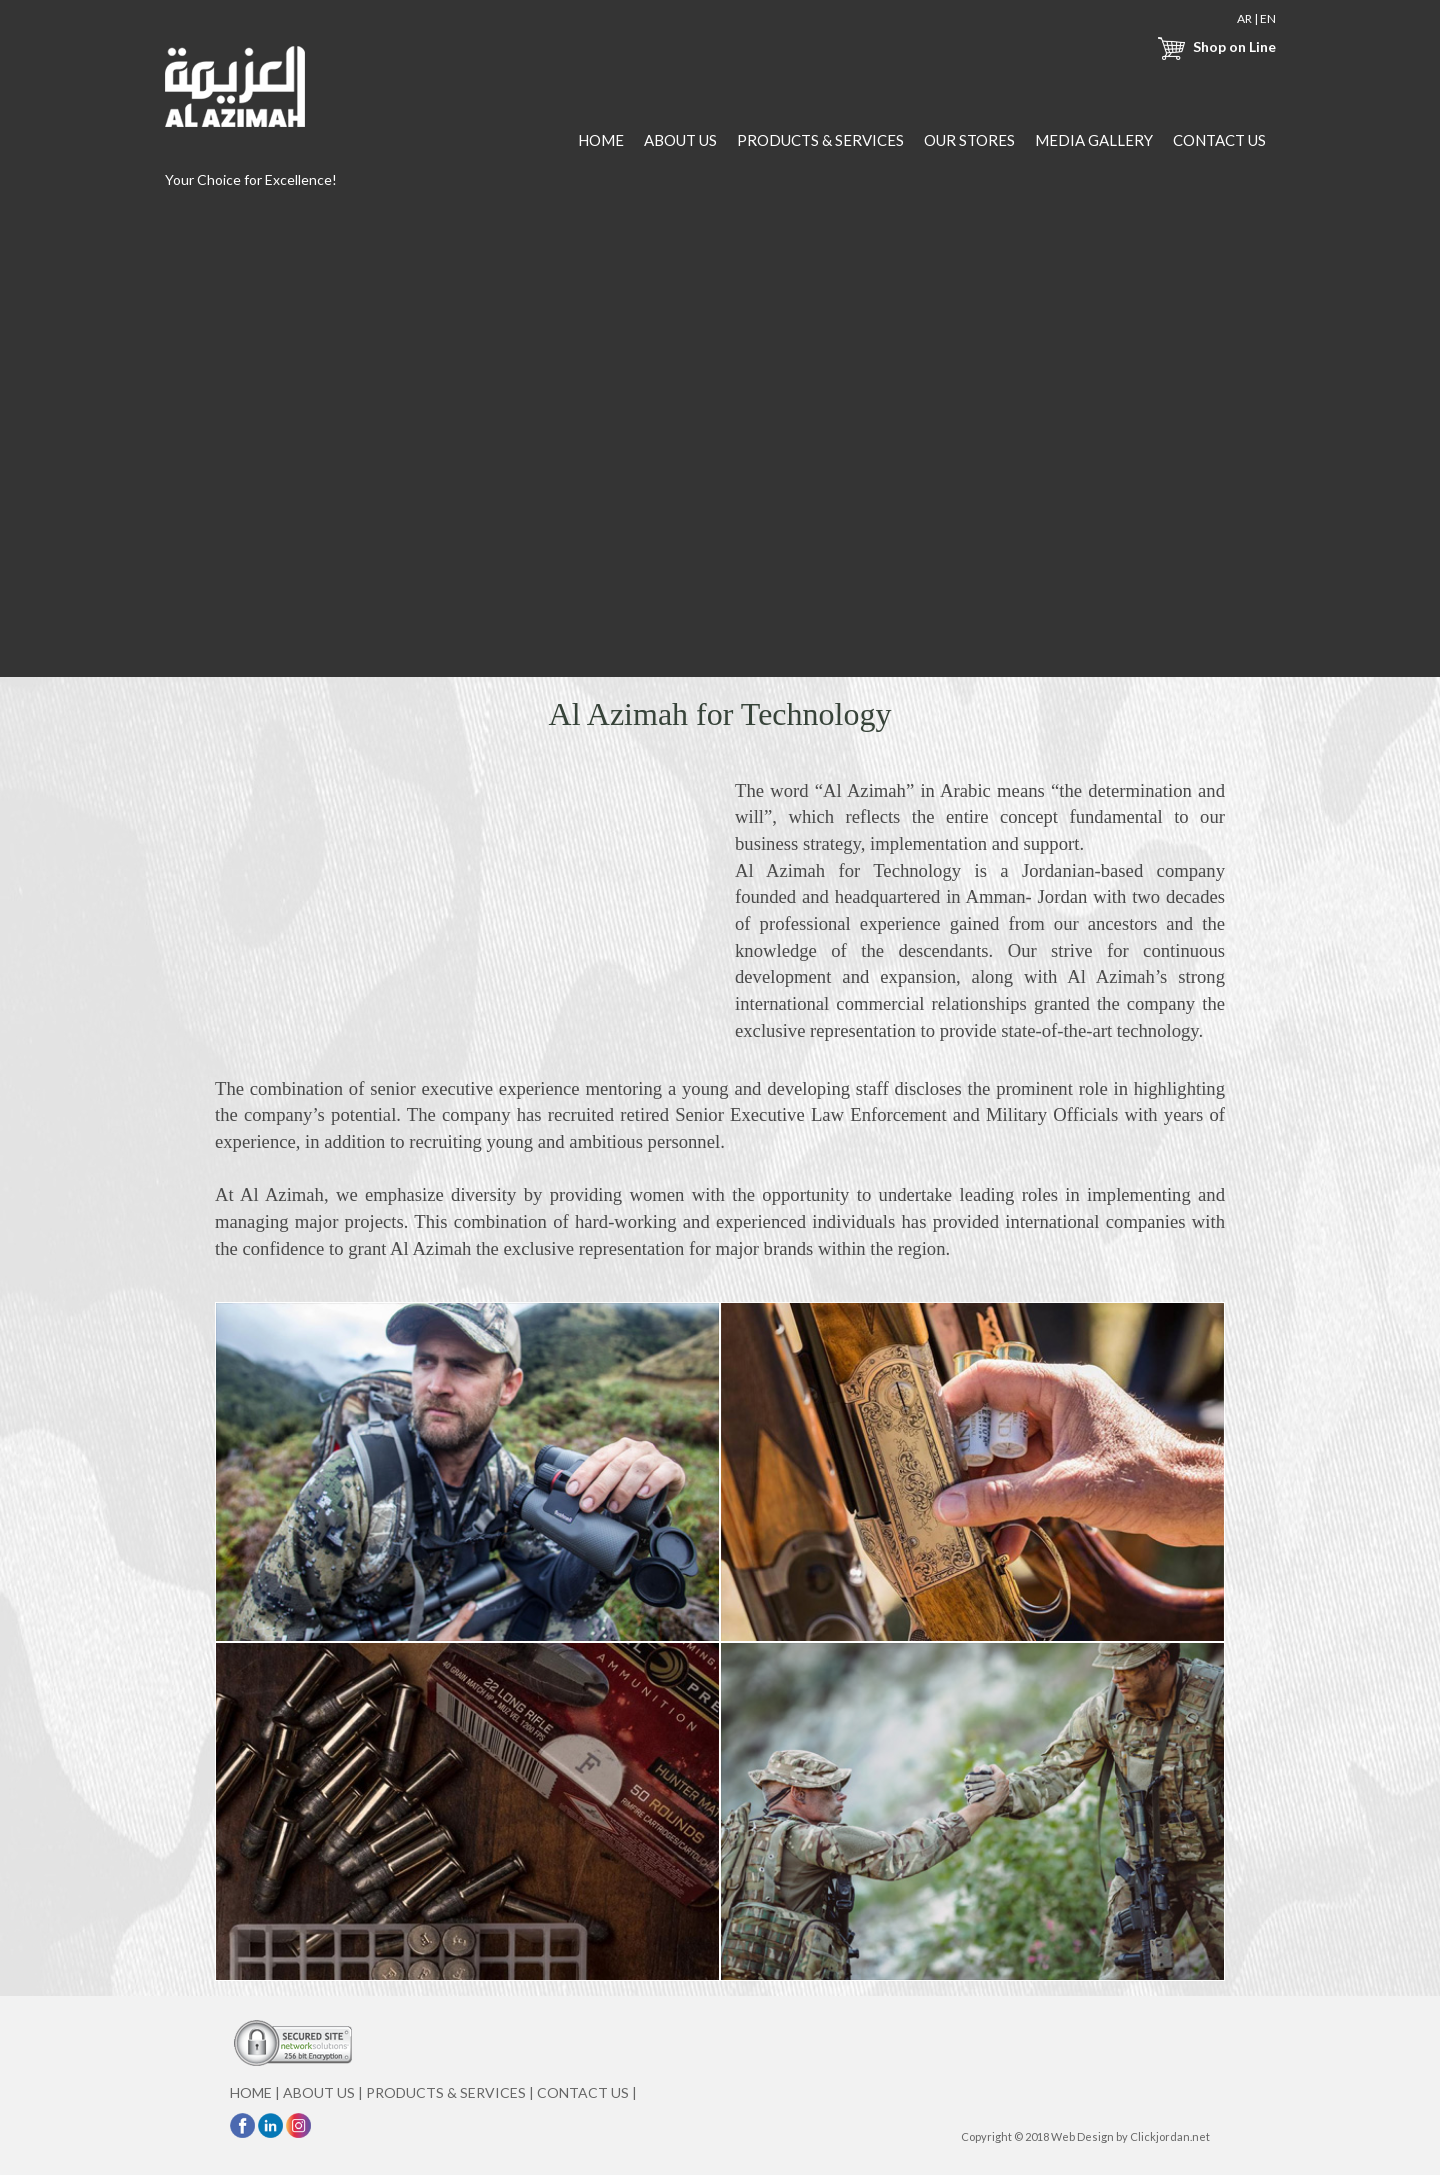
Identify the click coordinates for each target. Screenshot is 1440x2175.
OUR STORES (969, 140)
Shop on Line (1214, 46)
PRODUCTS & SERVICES (820, 140)
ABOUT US (680, 140)
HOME (601, 140)
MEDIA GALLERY (1094, 140)
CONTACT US (1219, 140)
